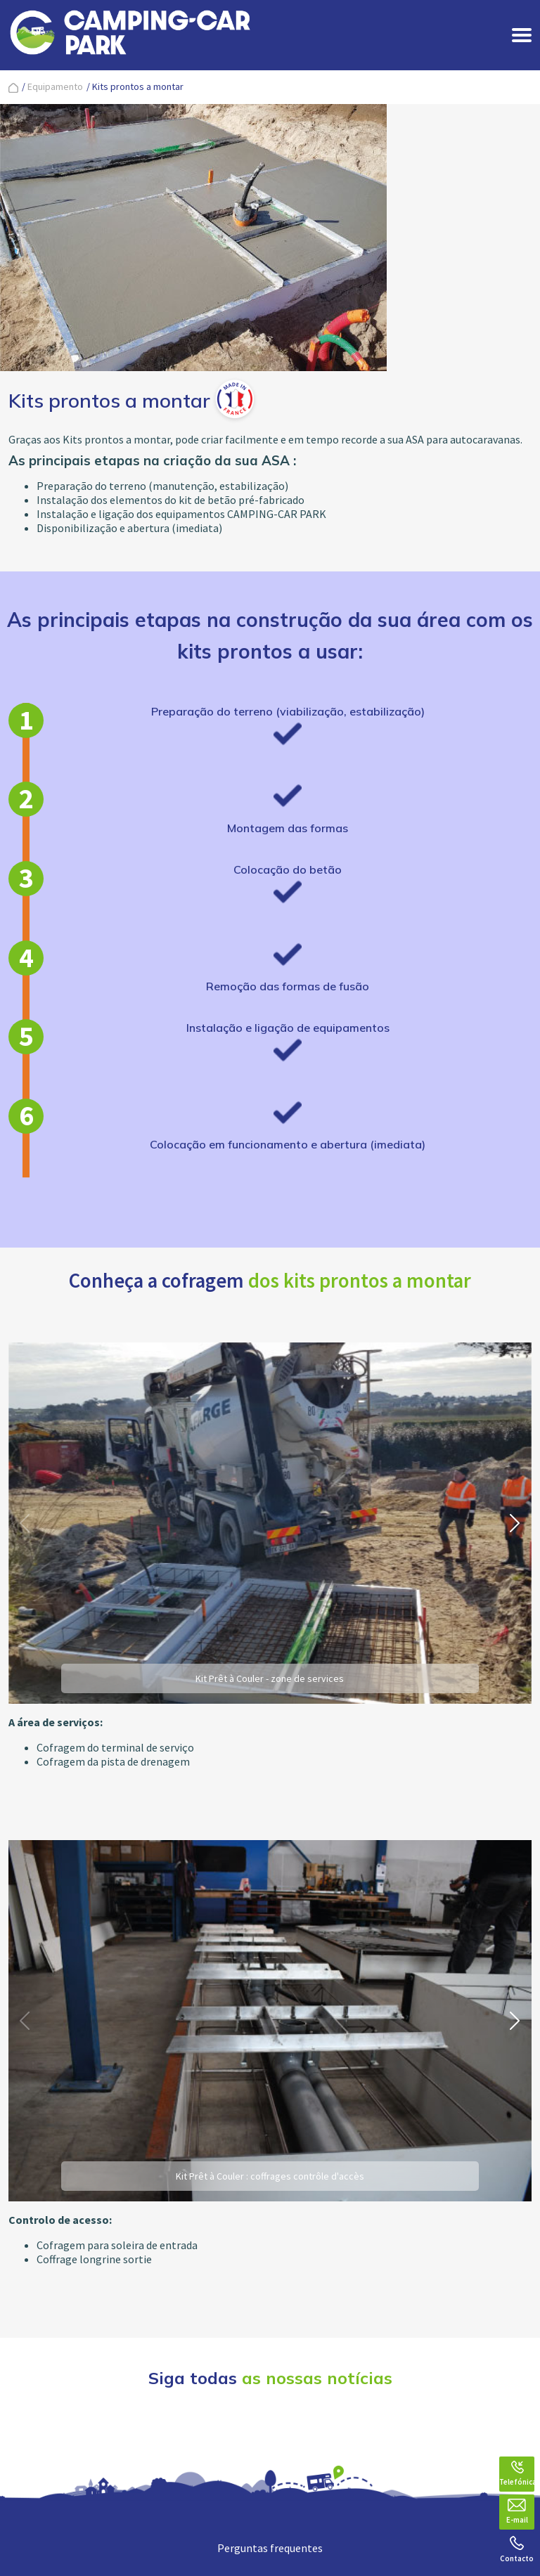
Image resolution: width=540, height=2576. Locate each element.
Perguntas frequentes (270, 2548)
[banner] (130, 35)
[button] (515, 1523)
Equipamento (55, 86)
